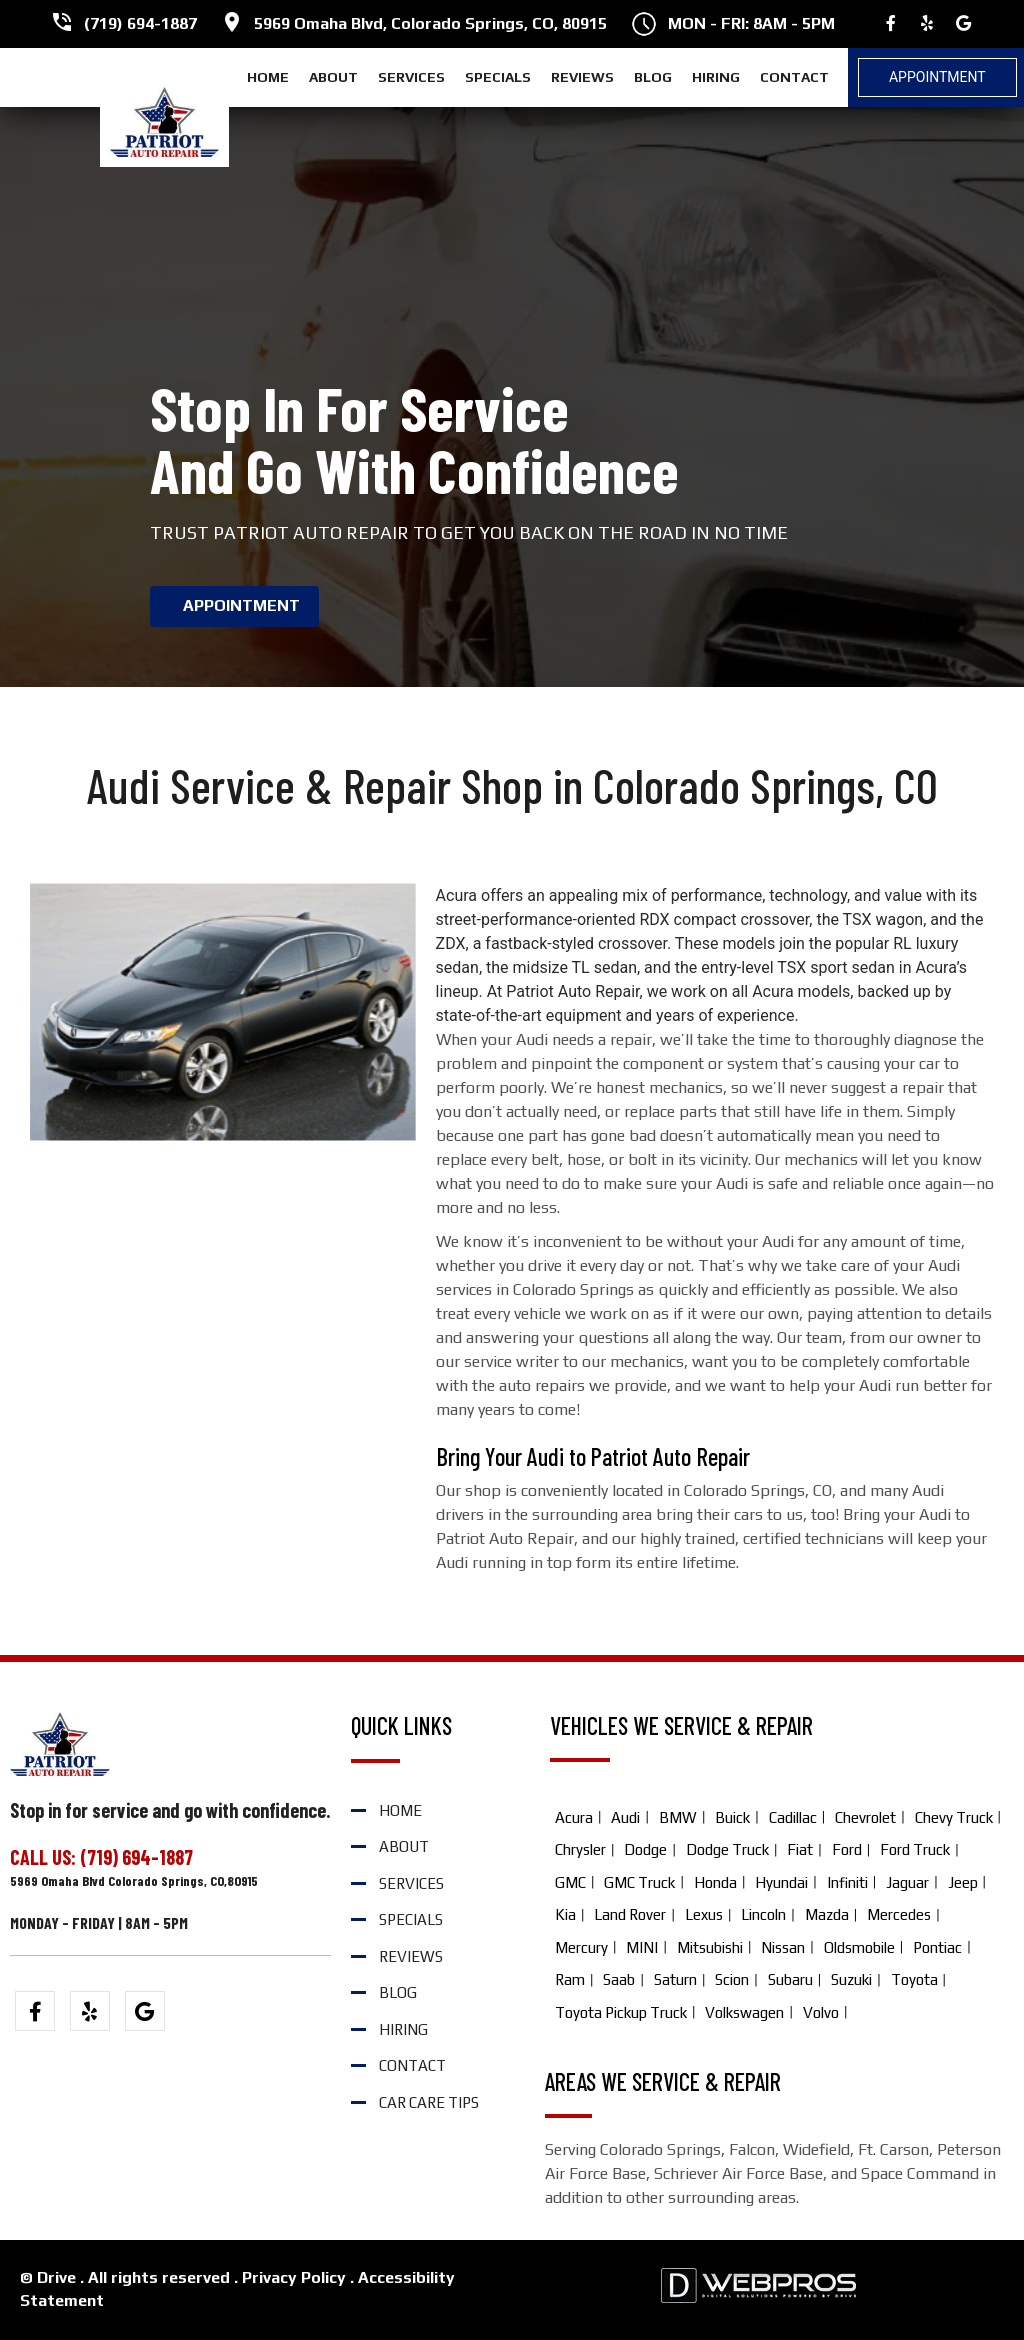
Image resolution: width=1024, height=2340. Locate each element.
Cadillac (793, 1817)
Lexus (704, 1914)
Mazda (827, 1914)
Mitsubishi (710, 1947)
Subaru (790, 1979)
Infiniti (847, 1882)
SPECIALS (498, 77)
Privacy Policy (294, 2277)
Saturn (675, 1979)
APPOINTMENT (241, 605)
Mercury (581, 1947)
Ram (570, 1979)
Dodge (645, 1849)
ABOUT (333, 77)
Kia (565, 1914)
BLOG (653, 77)
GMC (570, 1882)
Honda (715, 1882)
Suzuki (851, 1979)
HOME (268, 77)
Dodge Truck (727, 1849)
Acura (574, 1817)
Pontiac (937, 1947)
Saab (619, 1979)
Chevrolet (865, 1817)
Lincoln (763, 1914)
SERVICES (411, 77)
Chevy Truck (954, 1817)
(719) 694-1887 (140, 23)
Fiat (800, 1849)
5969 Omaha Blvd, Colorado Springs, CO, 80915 (430, 23)
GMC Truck (639, 1882)
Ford (847, 1849)
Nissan (783, 1947)
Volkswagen (744, 2012)
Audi (625, 1817)
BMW (678, 1817)
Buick (732, 1817)
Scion (732, 1979)
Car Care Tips (429, 2102)
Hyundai (781, 1882)
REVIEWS (582, 77)
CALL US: (45, 1857)
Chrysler (580, 1849)
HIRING (716, 77)
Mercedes (899, 1914)
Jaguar (907, 1882)
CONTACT (794, 77)
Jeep (963, 1882)
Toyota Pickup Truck (621, 2012)
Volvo (821, 2012)
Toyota (914, 1979)
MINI (642, 1947)
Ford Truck (915, 1849)
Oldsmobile (859, 1947)
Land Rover (630, 1914)
